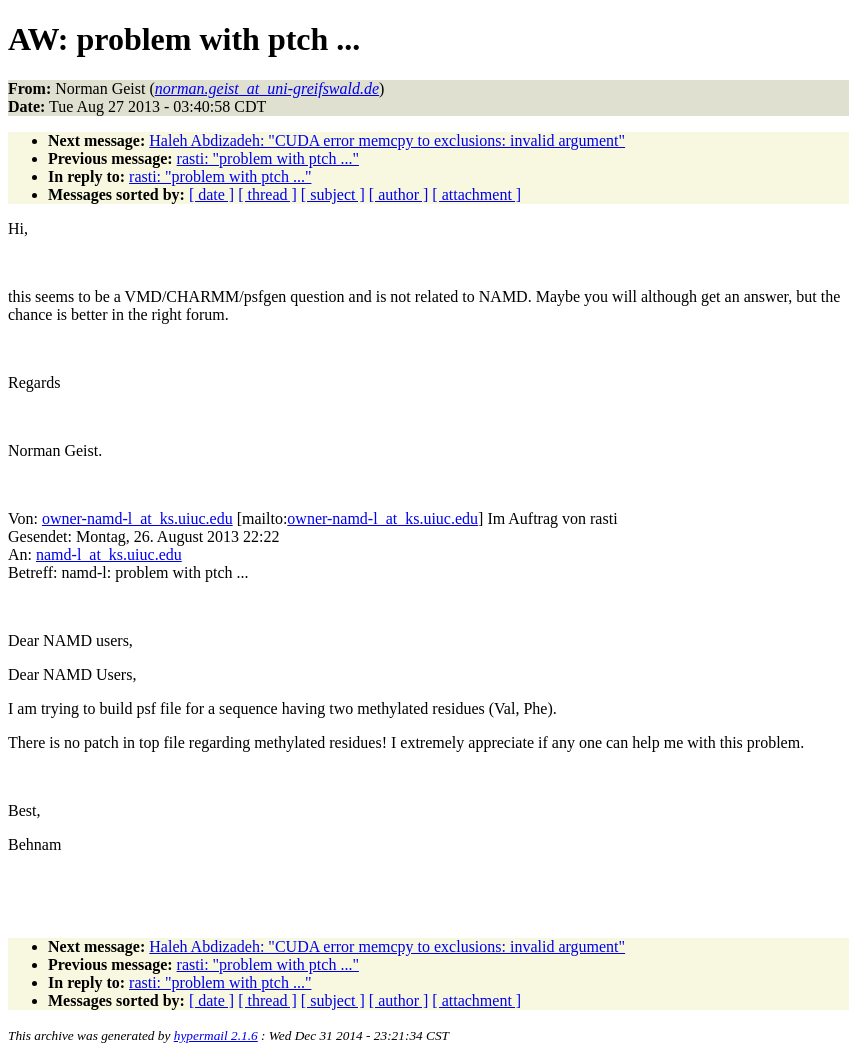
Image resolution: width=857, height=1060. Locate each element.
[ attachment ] (476, 194)
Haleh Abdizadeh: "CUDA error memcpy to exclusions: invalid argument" (387, 140)
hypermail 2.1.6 (216, 1035)
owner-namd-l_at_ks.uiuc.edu (137, 518)
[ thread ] (267, 194)
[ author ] (399, 194)
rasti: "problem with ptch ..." (268, 158)
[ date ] (211, 194)
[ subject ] (333, 194)
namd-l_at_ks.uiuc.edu (109, 554)
